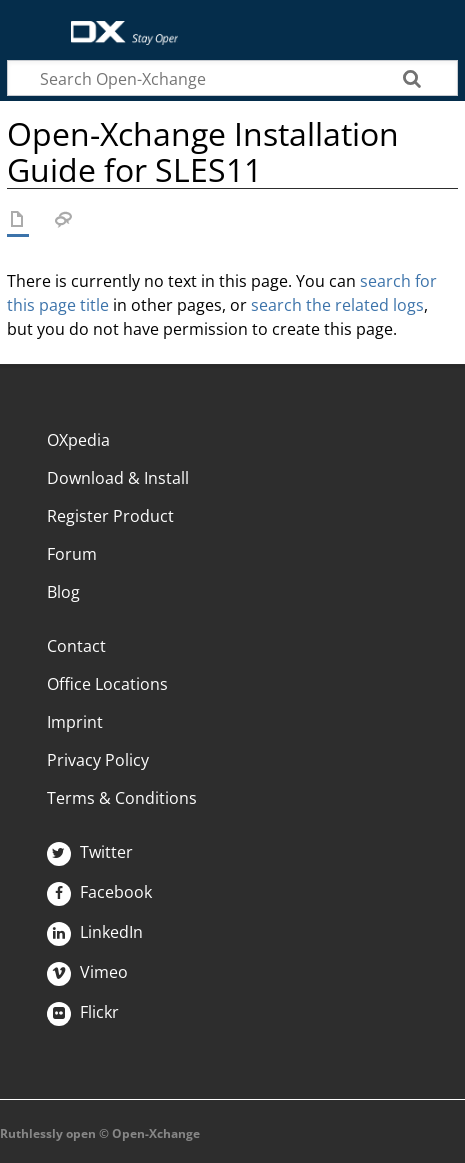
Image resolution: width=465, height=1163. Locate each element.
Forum (72, 554)
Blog (63, 592)
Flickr (83, 1012)
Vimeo (87, 972)
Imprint (75, 722)
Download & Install (118, 478)
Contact (76, 646)
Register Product (110, 516)
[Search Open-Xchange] (232, 78)
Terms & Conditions (122, 798)
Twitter (90, 852)
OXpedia (78, 440)
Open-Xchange (116, 22)
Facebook (99, 892)
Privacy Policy (98, 760)
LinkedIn (95, 932)
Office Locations (107, 684)
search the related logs (337, 305)
